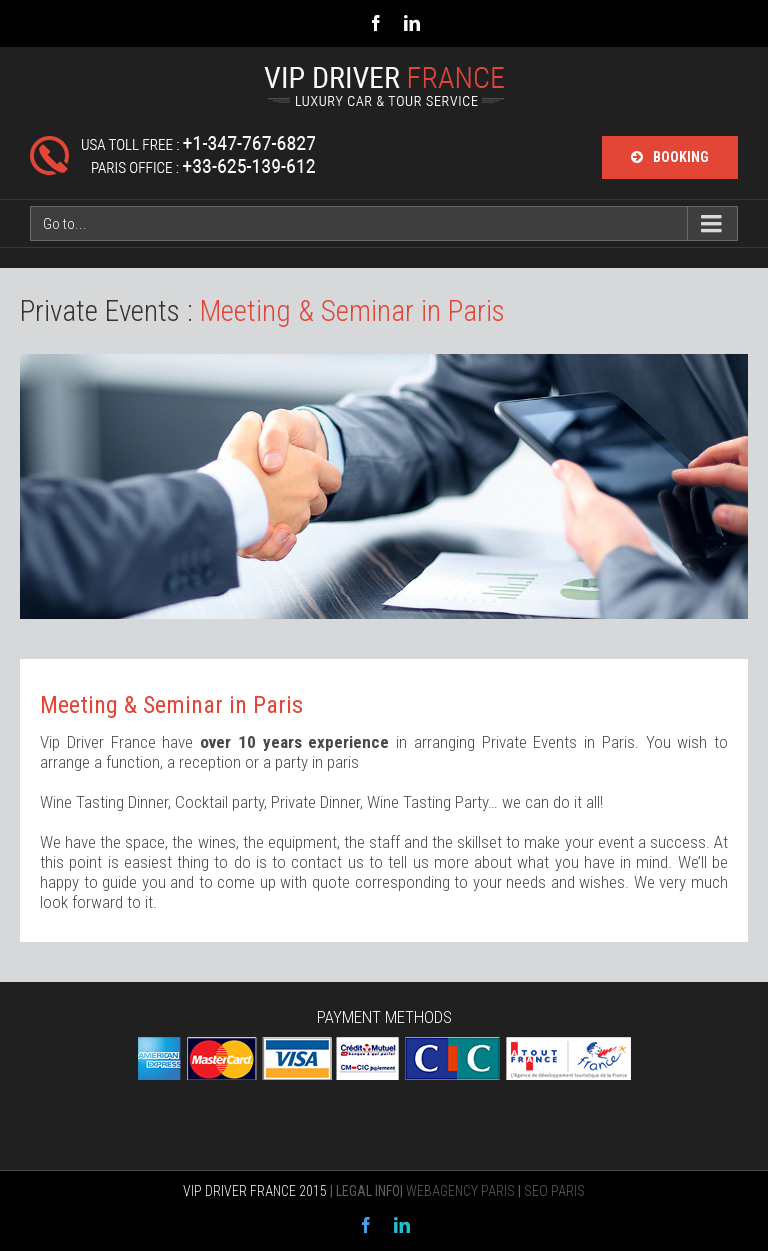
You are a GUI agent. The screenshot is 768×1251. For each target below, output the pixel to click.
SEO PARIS (554, 1191)
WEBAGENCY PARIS (460, 1191)
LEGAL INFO (368, 1191)
